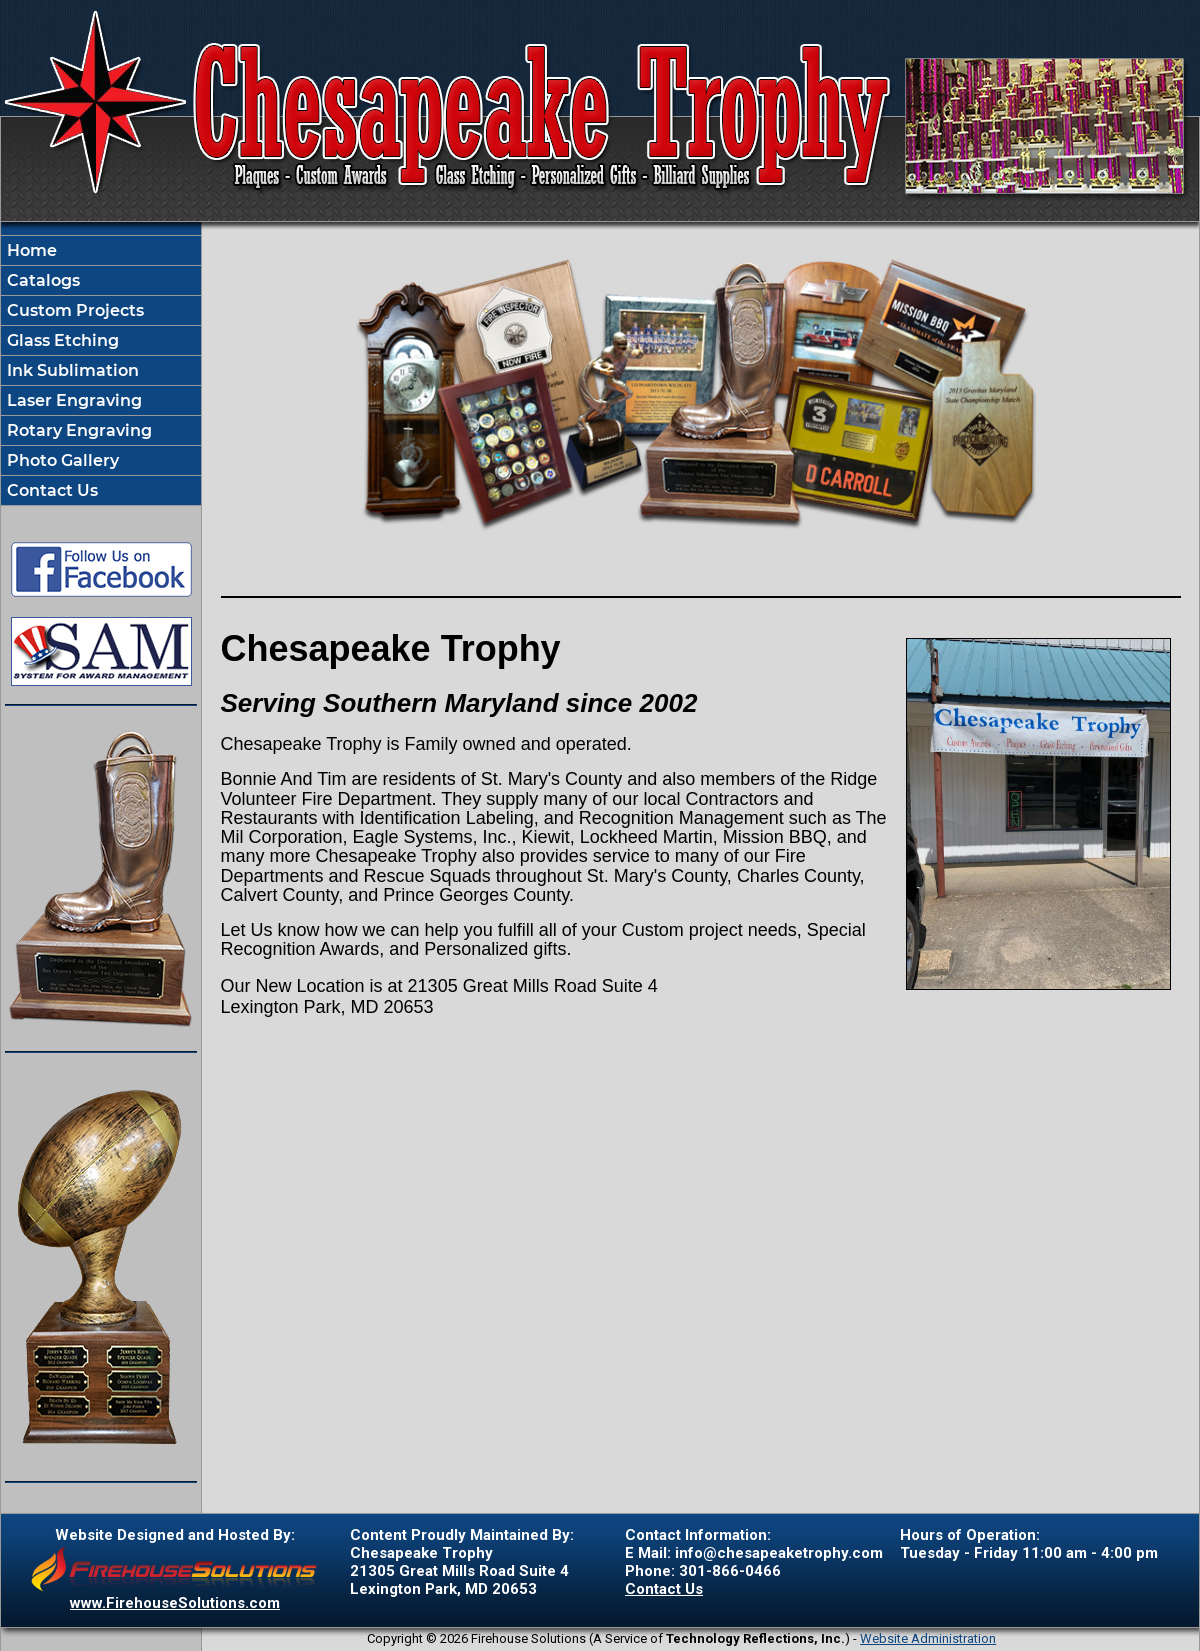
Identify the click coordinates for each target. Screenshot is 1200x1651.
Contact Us (50, 490)
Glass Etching (61, 340)
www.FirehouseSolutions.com (175, 1603)
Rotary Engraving (77, 430)
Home (30, 250)
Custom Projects (73, 310)
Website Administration (928, 1638)
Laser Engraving (72, 400)
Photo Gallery (61, 460)
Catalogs (41, 280)
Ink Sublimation (71, 370)
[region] (101, 370)
